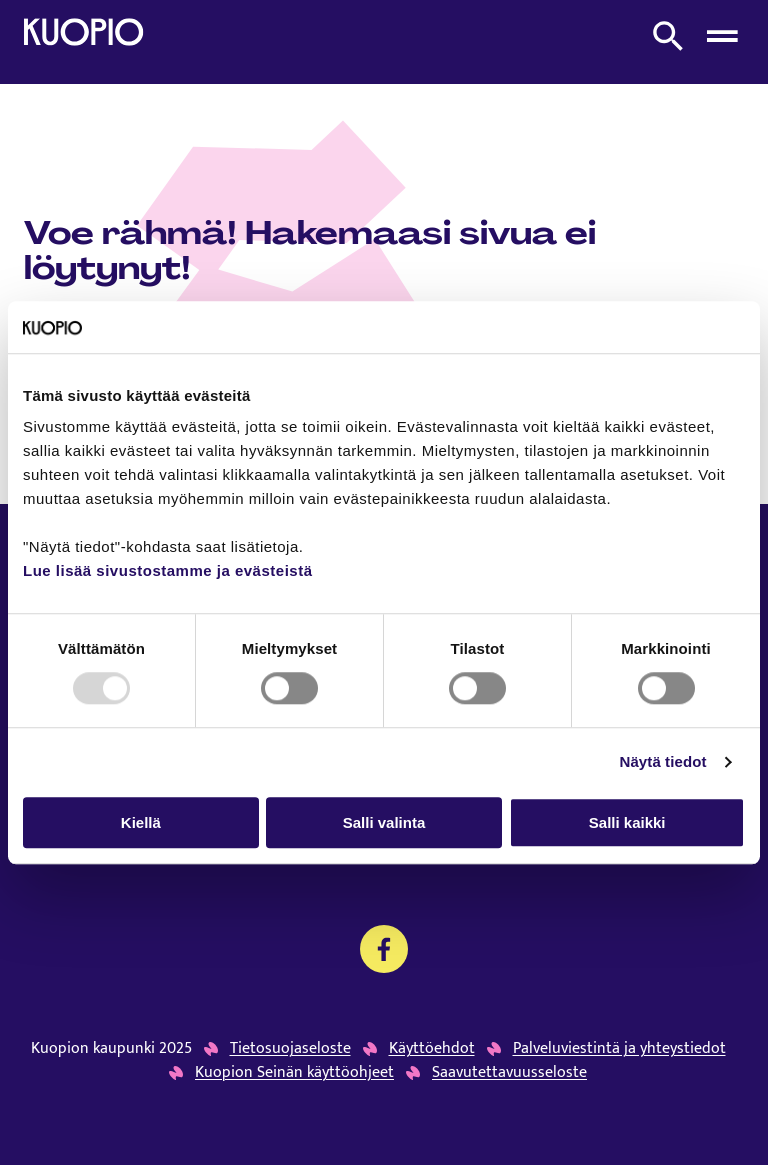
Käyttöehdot (432, 1049)
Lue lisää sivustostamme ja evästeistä (167, 571)
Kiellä (141, 822)
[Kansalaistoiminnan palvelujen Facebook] (384, 949)
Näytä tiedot (663, 761)
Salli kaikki (627, 822)
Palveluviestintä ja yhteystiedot (619, 1049)
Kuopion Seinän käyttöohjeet (294, 1073)
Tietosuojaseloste (290, 1049)
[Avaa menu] (722, 36)
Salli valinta (384, 822)
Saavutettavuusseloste (509, 1073)
